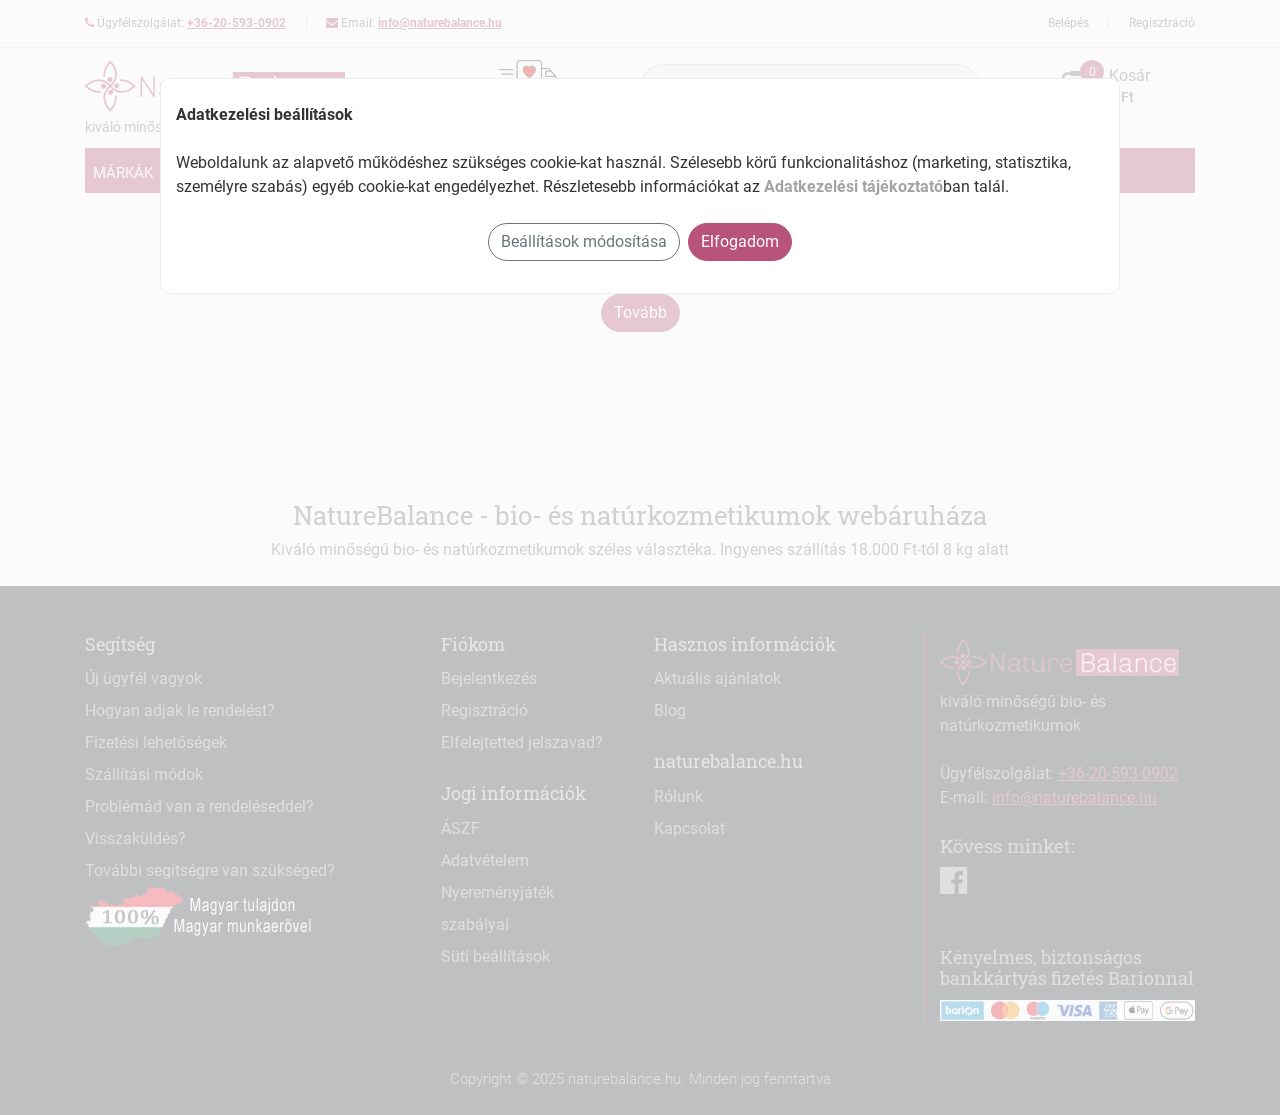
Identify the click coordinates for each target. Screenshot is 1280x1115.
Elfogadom (740, 241)
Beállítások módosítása (584, 241)
